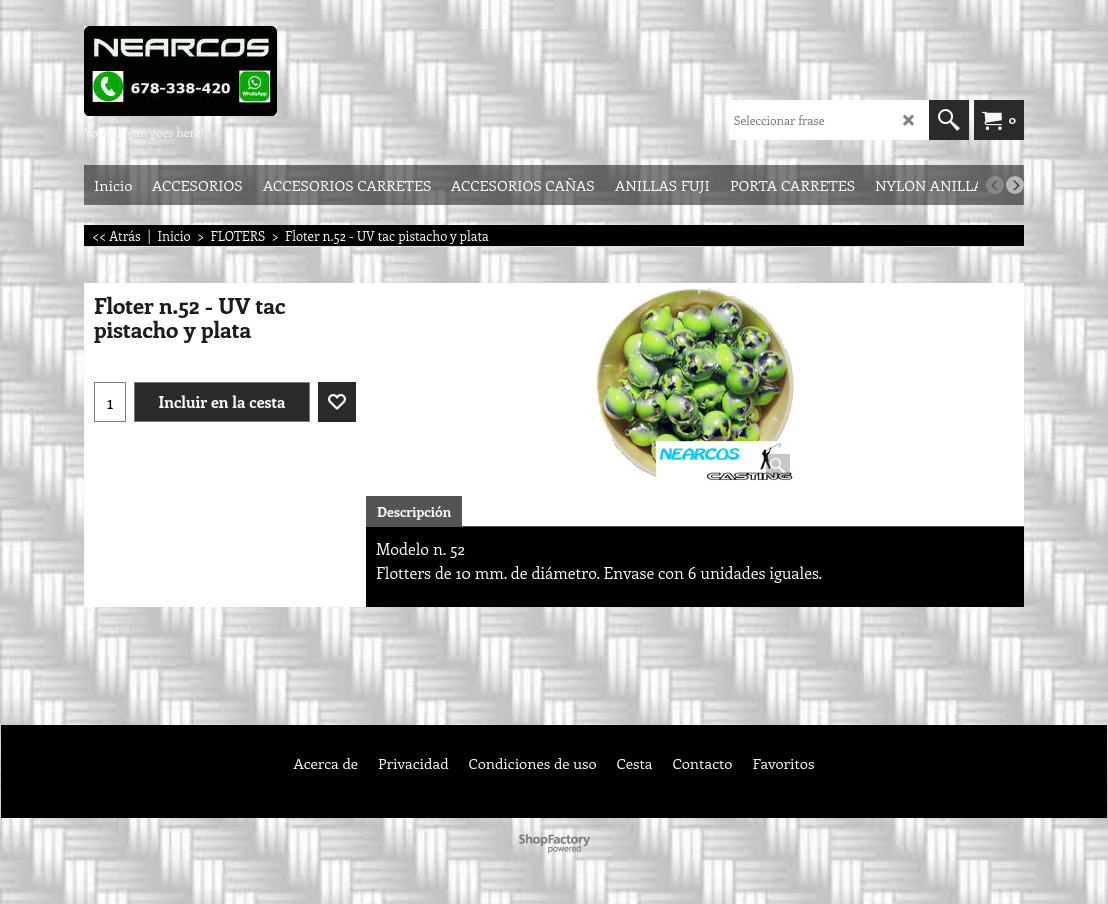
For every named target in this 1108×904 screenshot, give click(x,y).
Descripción (414, 511)
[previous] (995, 185)
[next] (1015, 185)
